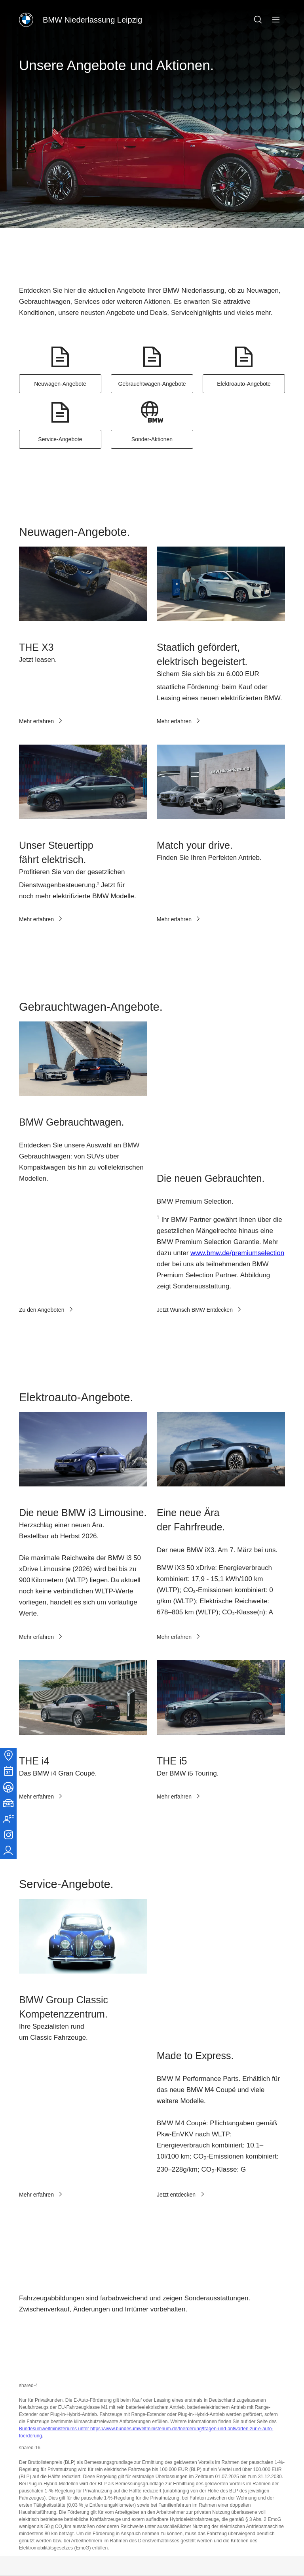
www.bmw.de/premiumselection (237, 1139)
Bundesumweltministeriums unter (54, 2208)
